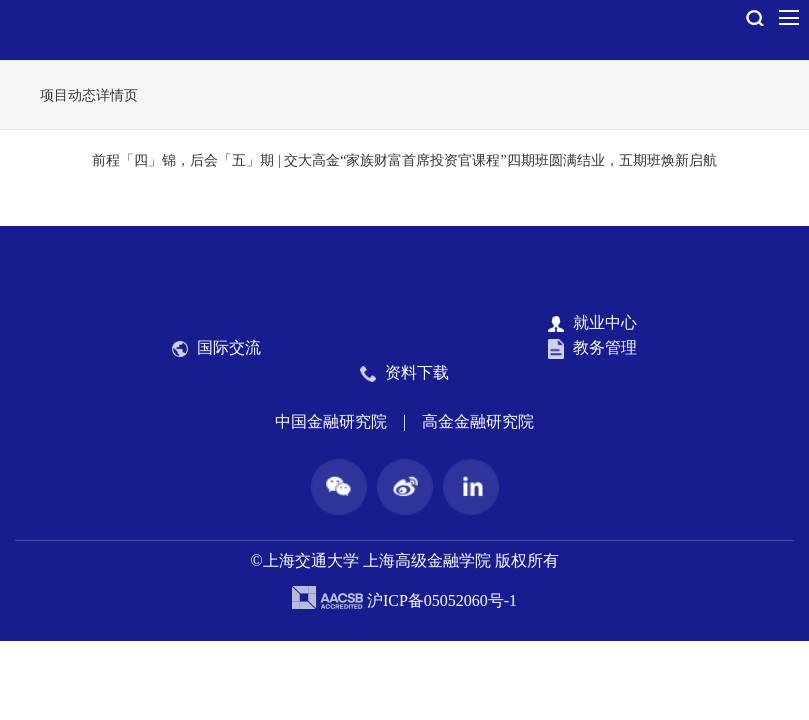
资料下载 (404, 373)
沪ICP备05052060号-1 (442, 600)
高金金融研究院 (478, 421)
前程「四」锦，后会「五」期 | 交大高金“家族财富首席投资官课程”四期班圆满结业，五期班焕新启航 (404, 160)
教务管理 (592, 349)
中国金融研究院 (331, 421)
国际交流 (216, 348)
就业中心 (592, 323)
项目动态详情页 (89, 95)
